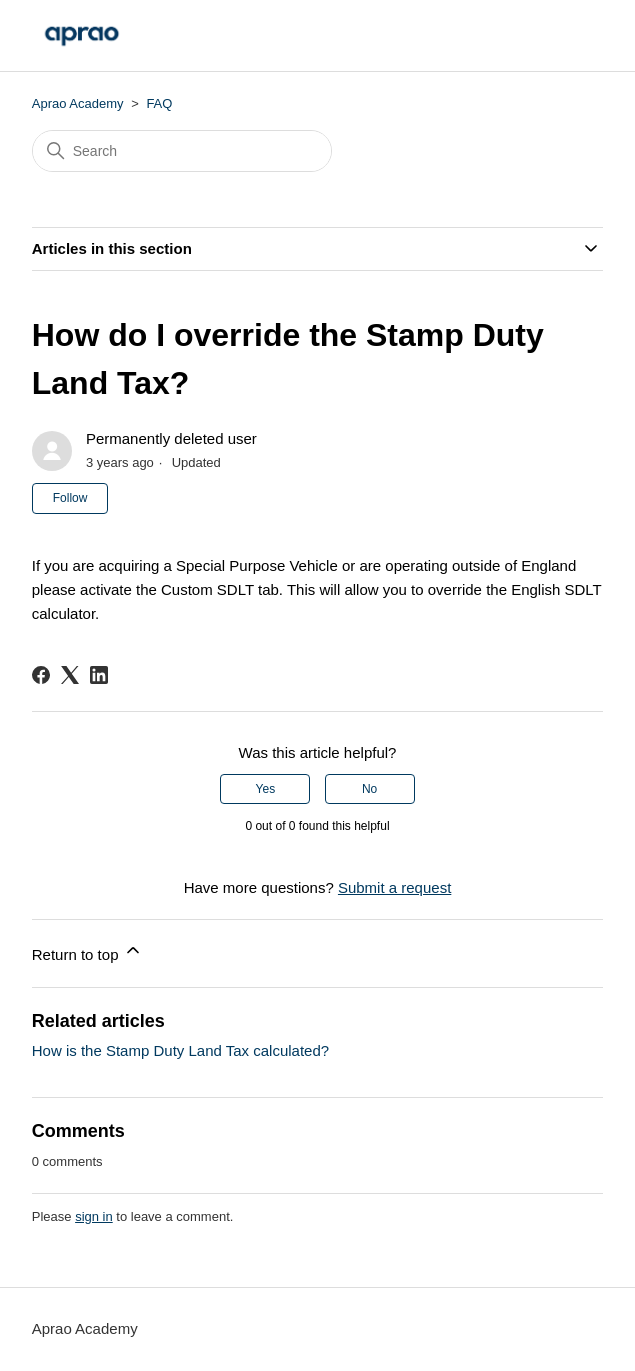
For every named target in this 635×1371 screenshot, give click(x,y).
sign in (94, 1216)
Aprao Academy (78, 103)
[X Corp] (70, 675)
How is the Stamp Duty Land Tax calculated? (180, 1050)
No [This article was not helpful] (369, 789)
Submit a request (394, 887)
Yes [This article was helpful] (266, 789)
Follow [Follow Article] (70, 498)
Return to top (87, 951)
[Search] (182, 151)
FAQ (159, 103)
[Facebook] (41, 675)
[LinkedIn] (99, 675)
